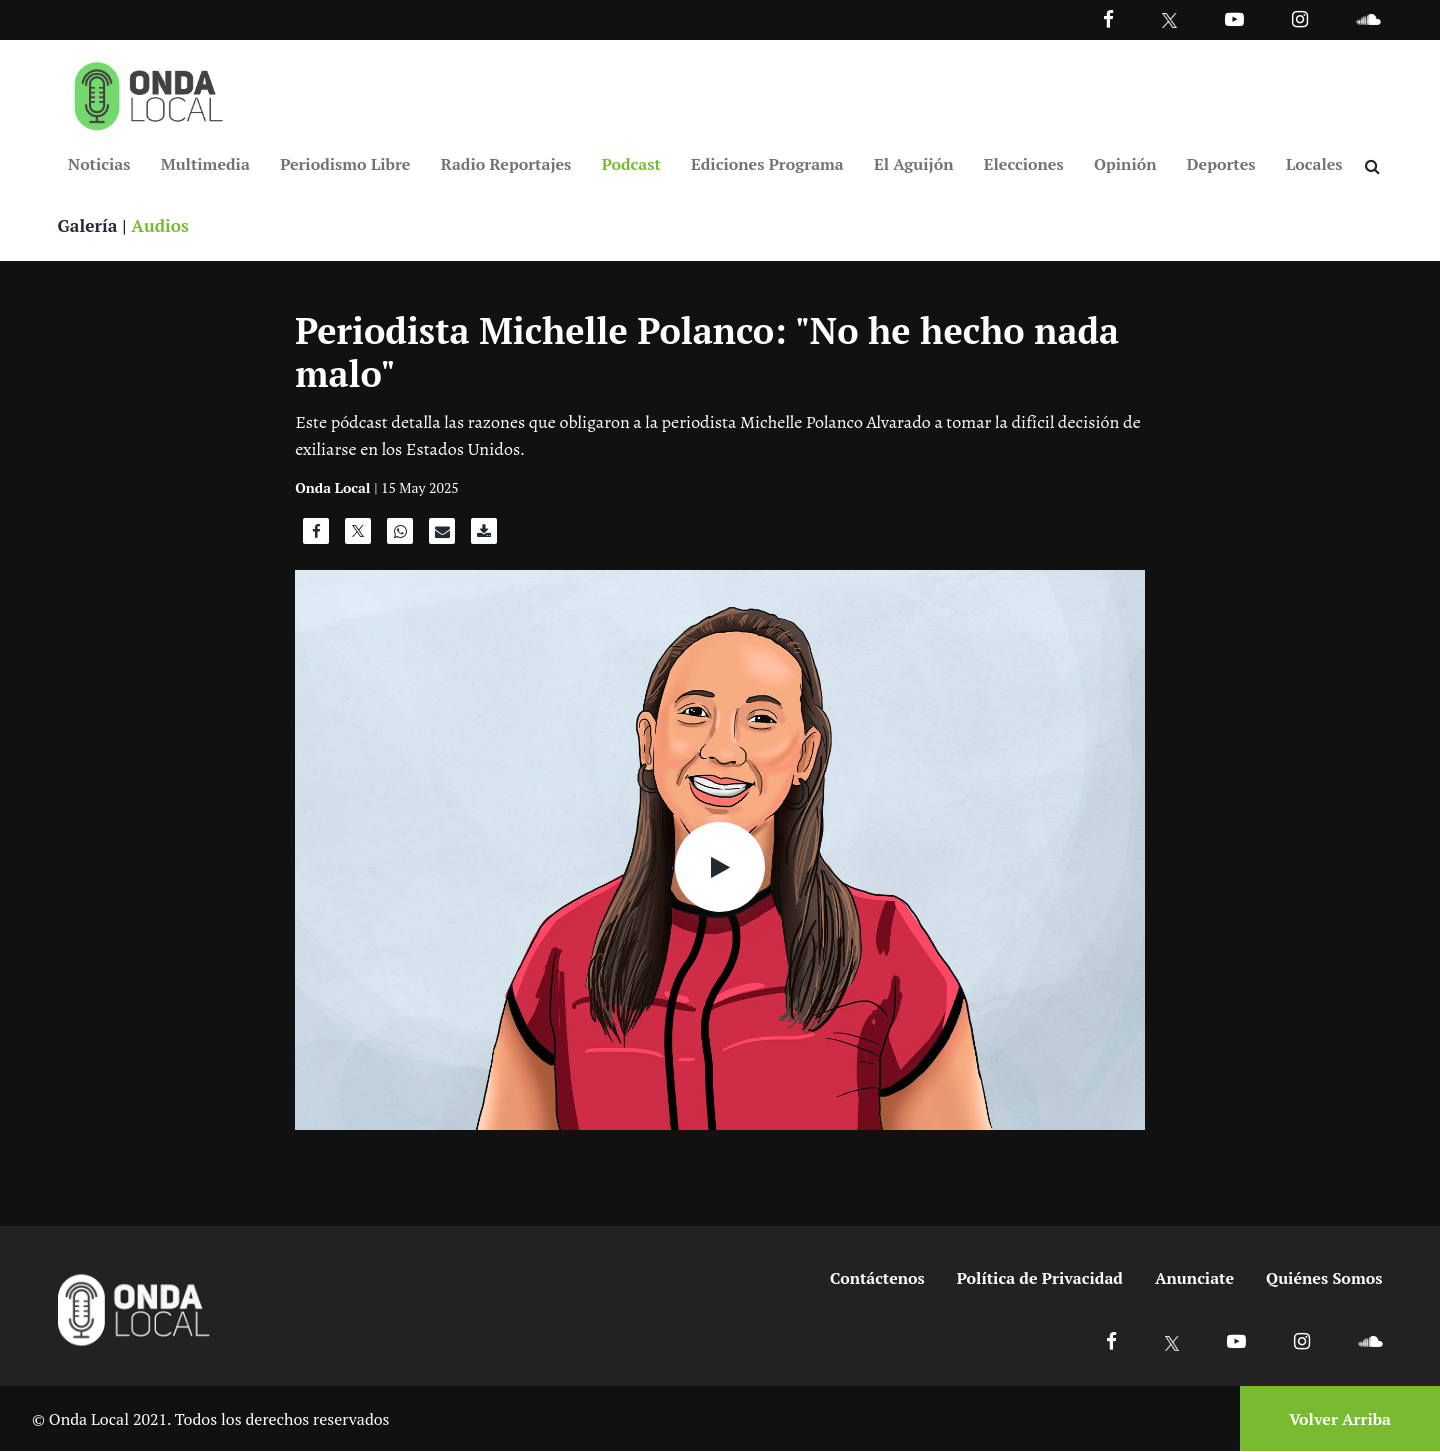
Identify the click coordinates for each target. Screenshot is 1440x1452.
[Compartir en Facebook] (316, 537)
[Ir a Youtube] (1234, 18)
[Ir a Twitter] (1169, 20)
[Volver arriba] (1334, 1419)
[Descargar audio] (484, 537)
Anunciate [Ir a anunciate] (1194, 1279)
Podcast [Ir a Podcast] (631, 164)
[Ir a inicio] (149, 92)
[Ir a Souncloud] (1368, 18)
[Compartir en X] (358, 537)
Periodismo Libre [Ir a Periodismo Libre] (345, 164)
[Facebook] (1108, 18)
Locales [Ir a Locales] (1314, 164)
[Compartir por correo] (442, 537)
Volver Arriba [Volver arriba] (1340, 1419)
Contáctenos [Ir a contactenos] (877, 1279)
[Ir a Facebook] (1111, 1341)
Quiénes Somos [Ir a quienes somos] (1324, 1279)
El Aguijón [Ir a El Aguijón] (913, 164)
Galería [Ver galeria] (89, 226)
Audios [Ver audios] (164, 226)
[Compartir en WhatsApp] (400, 537)
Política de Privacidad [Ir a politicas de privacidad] (1040, 1279)
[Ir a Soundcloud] (1370, 1341)
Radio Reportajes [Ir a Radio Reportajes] (506, 164)
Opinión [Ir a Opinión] (1125, 164)
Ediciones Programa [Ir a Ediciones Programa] (767, 164)
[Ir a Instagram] (1300, 18)
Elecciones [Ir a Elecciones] (1024, 164)
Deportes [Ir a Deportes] (1221, 164)
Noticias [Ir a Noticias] (99, 164)
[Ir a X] (1172, 1341)
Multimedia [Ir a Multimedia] (205, 164)
